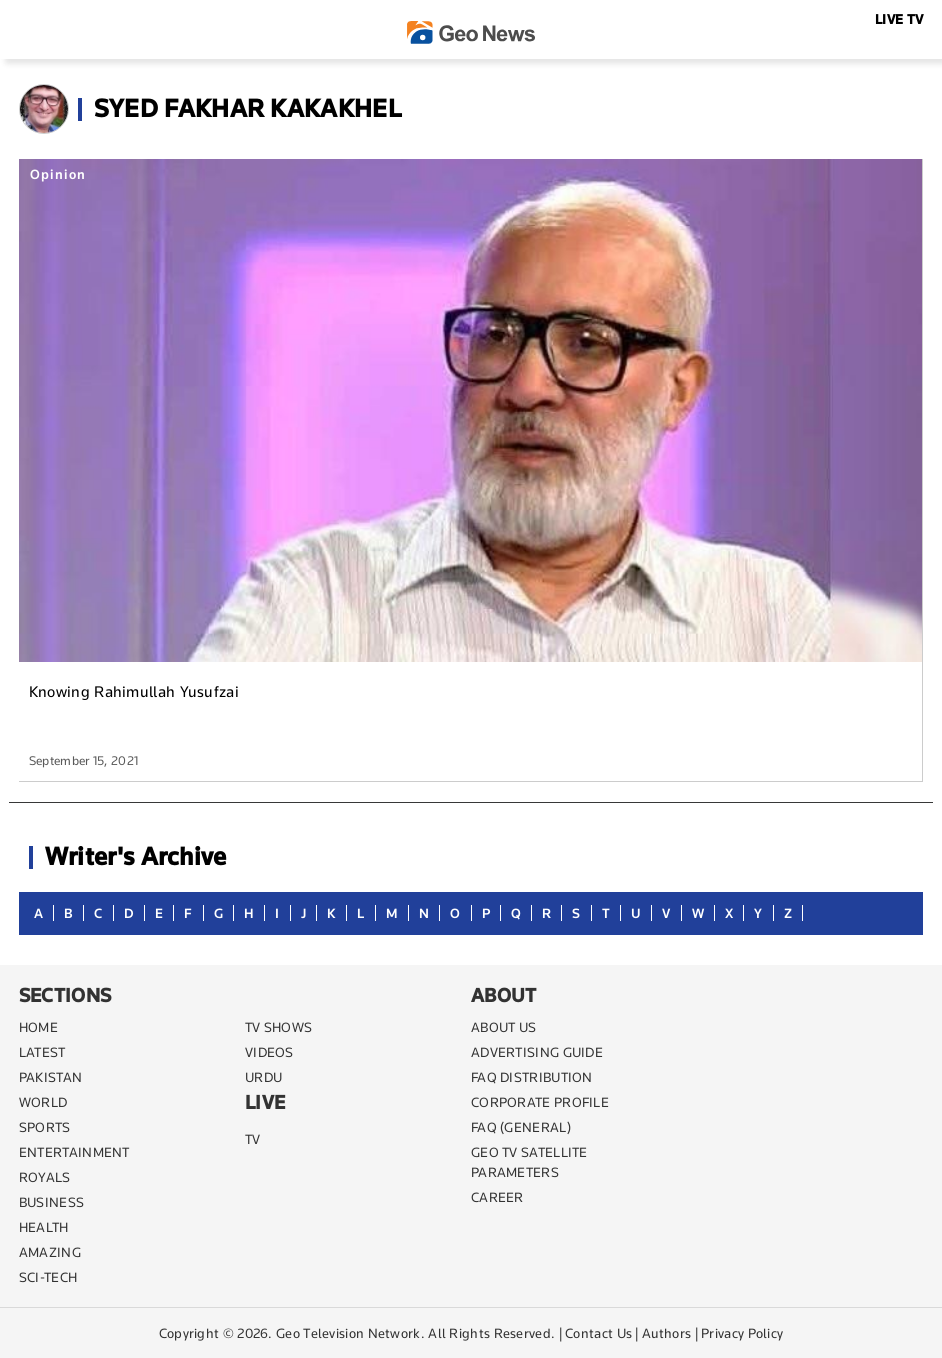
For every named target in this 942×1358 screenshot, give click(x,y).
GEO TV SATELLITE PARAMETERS (529, 1162)
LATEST (42, 1052)
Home (38, 1027)
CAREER (497, 1197)
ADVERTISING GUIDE (537, 1052)
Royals (45, 1177)
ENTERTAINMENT (74, 1152)
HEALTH (44, 1227)
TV (253, 1139)
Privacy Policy (742, 1333)
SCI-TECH (48, 1277)
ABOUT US (503, 1027)
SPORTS (45, 1127)
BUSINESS (51, 1202)
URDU (263, 1077)
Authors (666, 1333)
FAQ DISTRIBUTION (532, 1077)
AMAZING (50, 1252)
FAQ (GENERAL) (521, 1127)
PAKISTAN (50, 1077)
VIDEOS (269, 1052)
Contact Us (598, 1333)
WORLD (43, 1102)
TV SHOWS (278, 1027)
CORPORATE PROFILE (540, 1102)
